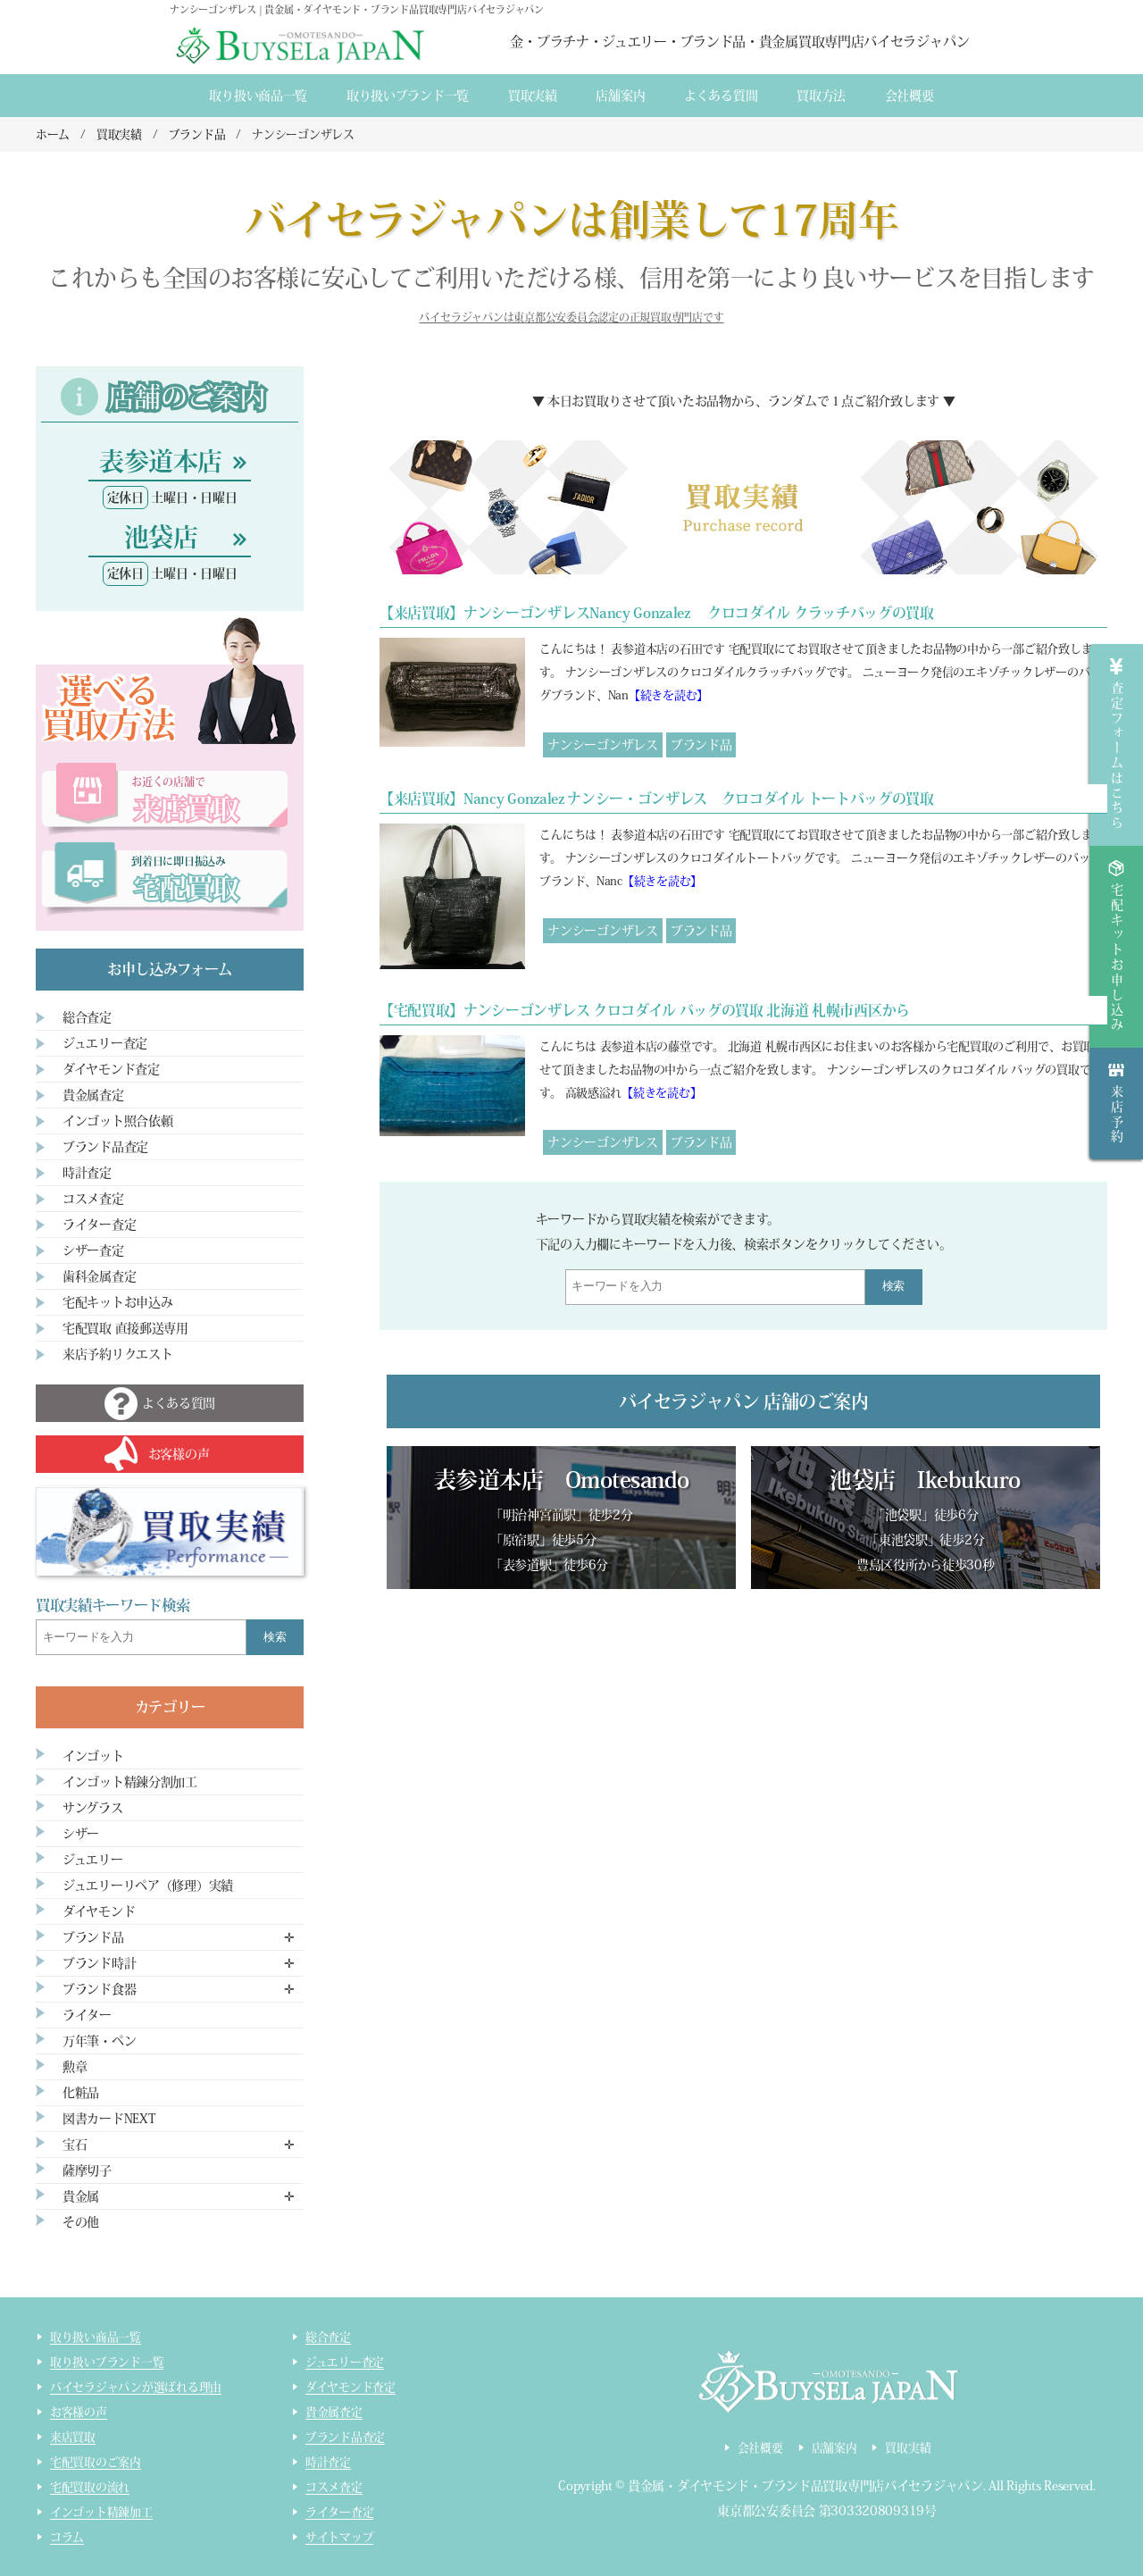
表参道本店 (160, 460)
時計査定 (87, 1173)
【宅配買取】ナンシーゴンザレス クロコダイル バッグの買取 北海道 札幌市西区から (645, 1010)
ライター (87, 2015)
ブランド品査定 (105, 1147)
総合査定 (87, 1017)
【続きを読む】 (668, 695)
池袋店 (160, 536)
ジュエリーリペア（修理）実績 (148, 1885)
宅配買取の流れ (89, 2487)
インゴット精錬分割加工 (130, 1782)
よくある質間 (720, 95)
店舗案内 (620, 95)
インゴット (93, 1756)
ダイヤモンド (99, 1911)
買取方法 (821, 95)
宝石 (75, 2144)
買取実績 (532, 95)
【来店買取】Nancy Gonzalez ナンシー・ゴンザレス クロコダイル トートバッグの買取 (657, 798)
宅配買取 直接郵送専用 (125, 1328)
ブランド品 (701, 745)
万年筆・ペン (99, 2041)
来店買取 (73, 2437)
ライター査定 (99, 1224)
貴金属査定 (93, 1095)
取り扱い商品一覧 (258, 95)
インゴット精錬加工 (101, 2512)
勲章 (75, 2067)
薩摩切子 (87, 2170)
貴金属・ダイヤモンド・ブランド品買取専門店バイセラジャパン (805, 2486)
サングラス (93, 1808)
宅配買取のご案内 (95, 2462)
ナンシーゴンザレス (602, 745)
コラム (67, 2537)
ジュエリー (93, 1859)
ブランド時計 (99, 1963)
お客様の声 (78, 2412)
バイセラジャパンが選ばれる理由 (135, 2387)
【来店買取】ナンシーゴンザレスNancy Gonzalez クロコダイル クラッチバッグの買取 (657, 613)
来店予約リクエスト (117, 1354)
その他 (81, 2222)
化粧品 (81, 2093)
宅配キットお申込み (117, 1302)
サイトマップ (339, 2537)
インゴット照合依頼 (117, 1121)
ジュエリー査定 (105, 1043)
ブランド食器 (99, 1989)
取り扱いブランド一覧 (407, 95)
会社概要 (909, 95)
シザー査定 (93, 1250)
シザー (81, 1833)
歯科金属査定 (99, 1276)
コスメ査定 (93, 1198)
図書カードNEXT (109, 2118)
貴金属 (81, 2196)
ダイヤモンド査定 (111, 1069)
